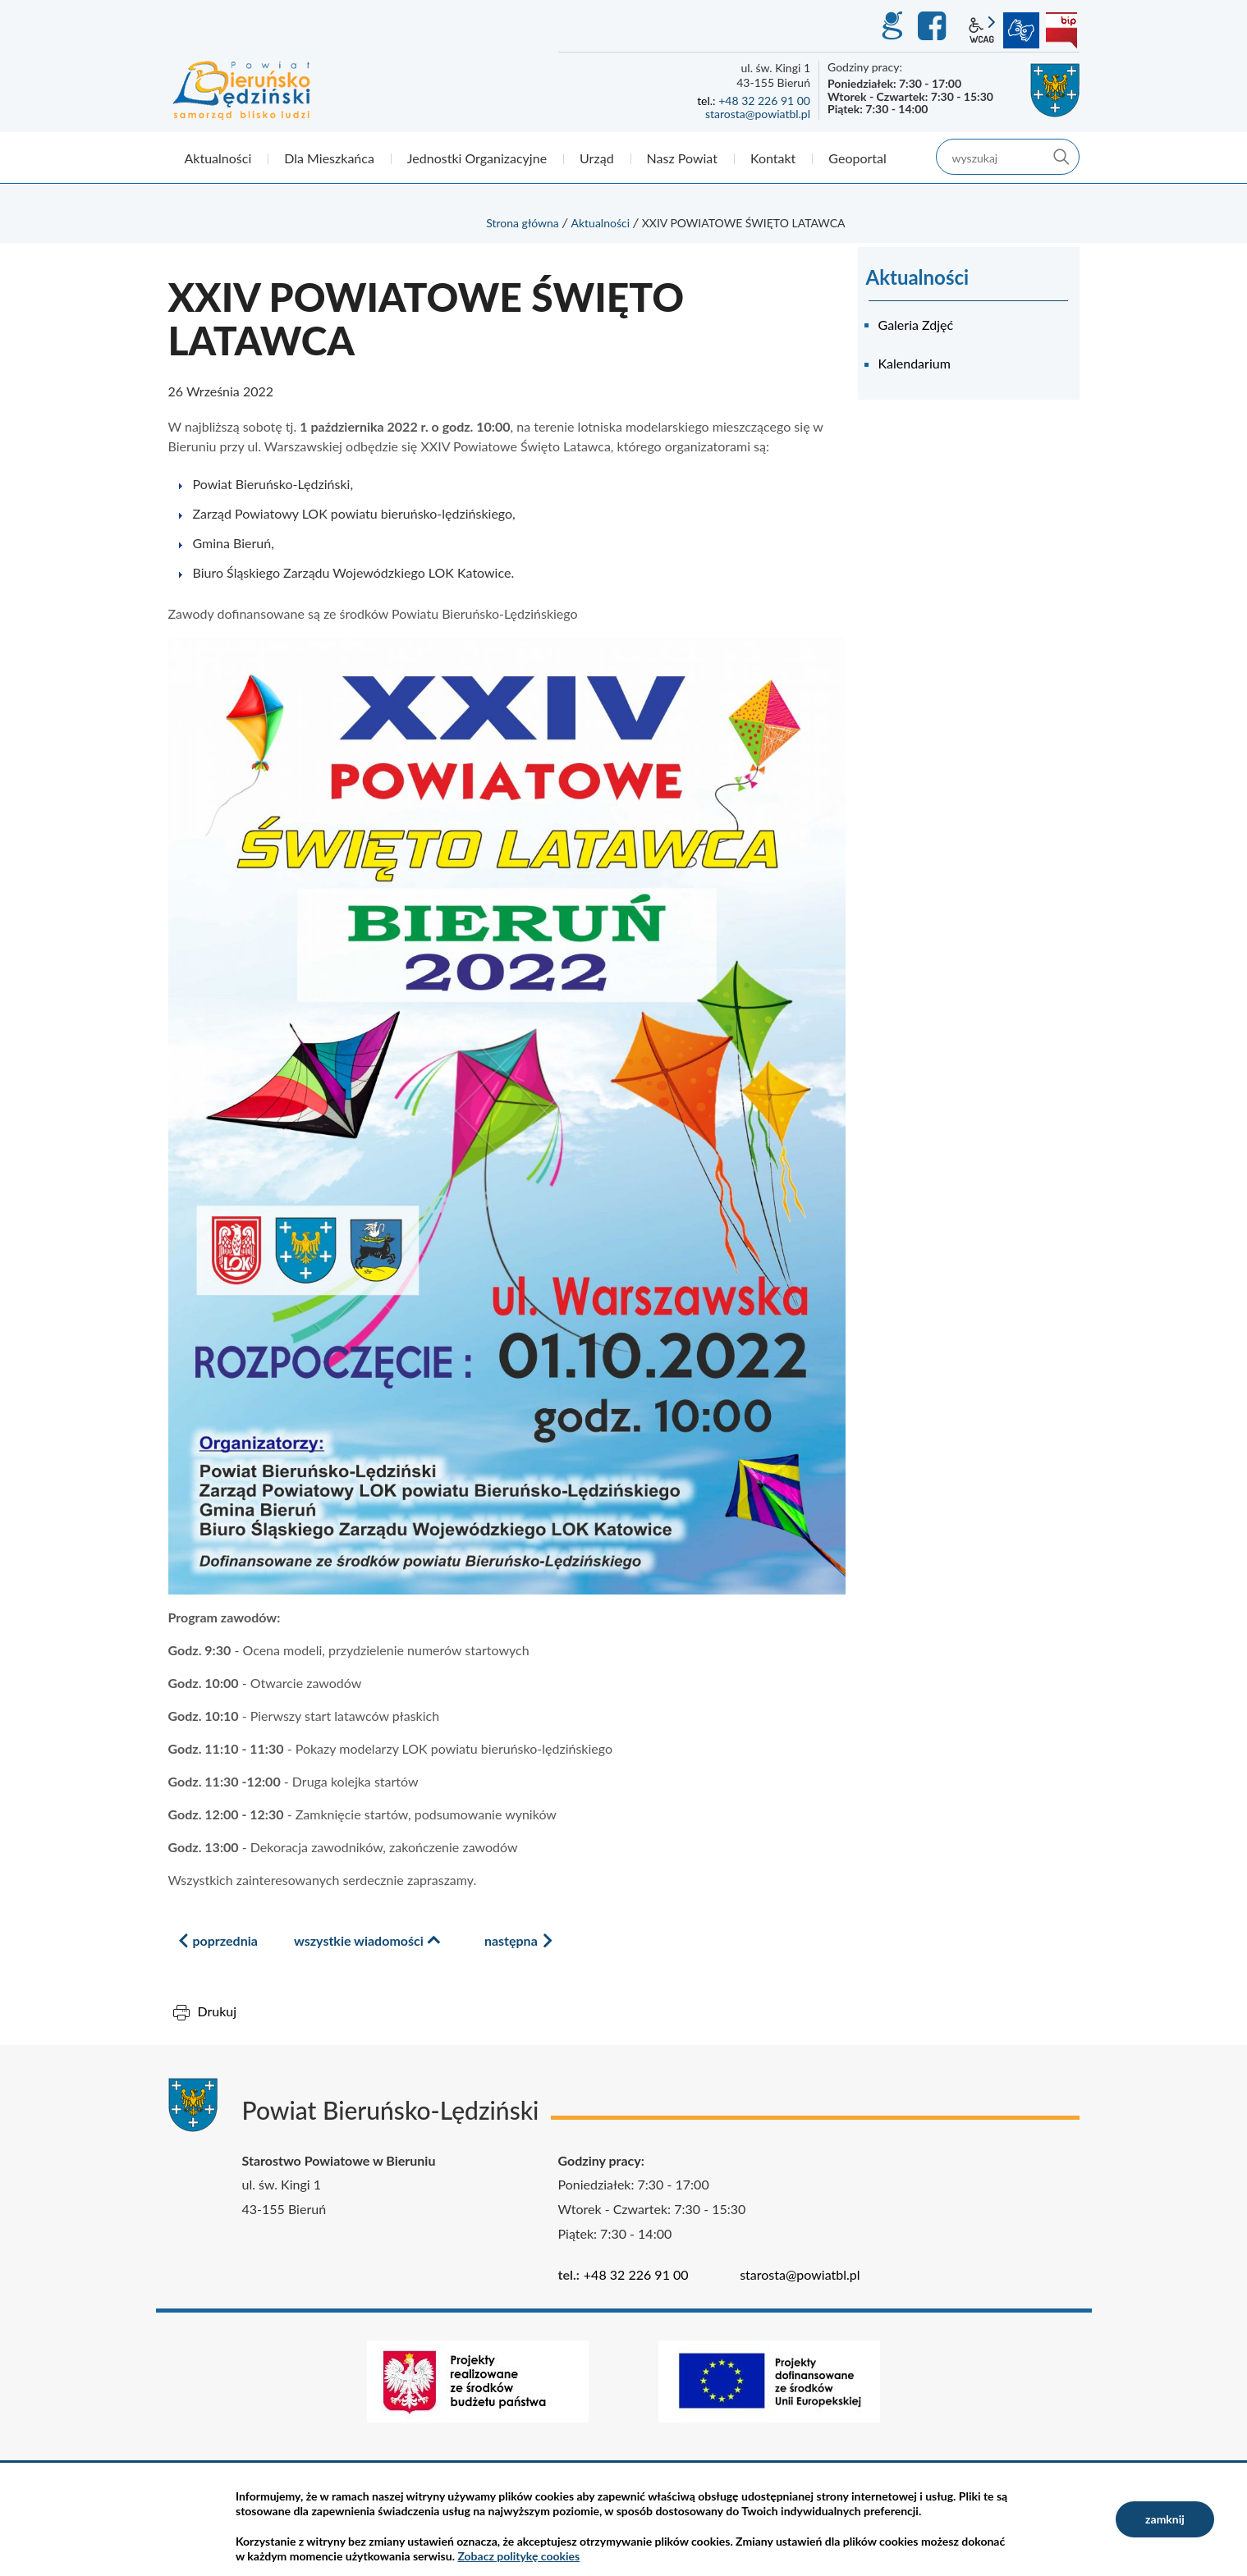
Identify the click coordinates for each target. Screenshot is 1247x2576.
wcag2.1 (982, 30)
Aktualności (600, 223)
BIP (1061, 30)
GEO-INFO (891, 26)
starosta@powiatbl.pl (757, 114)
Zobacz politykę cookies (518, 2556)
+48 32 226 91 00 (764, 100)
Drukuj (217, 2011)
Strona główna (522, 223)
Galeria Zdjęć (916, 324)
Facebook (934, 26)
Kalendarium (914, 363)
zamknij (1165, 2519)
